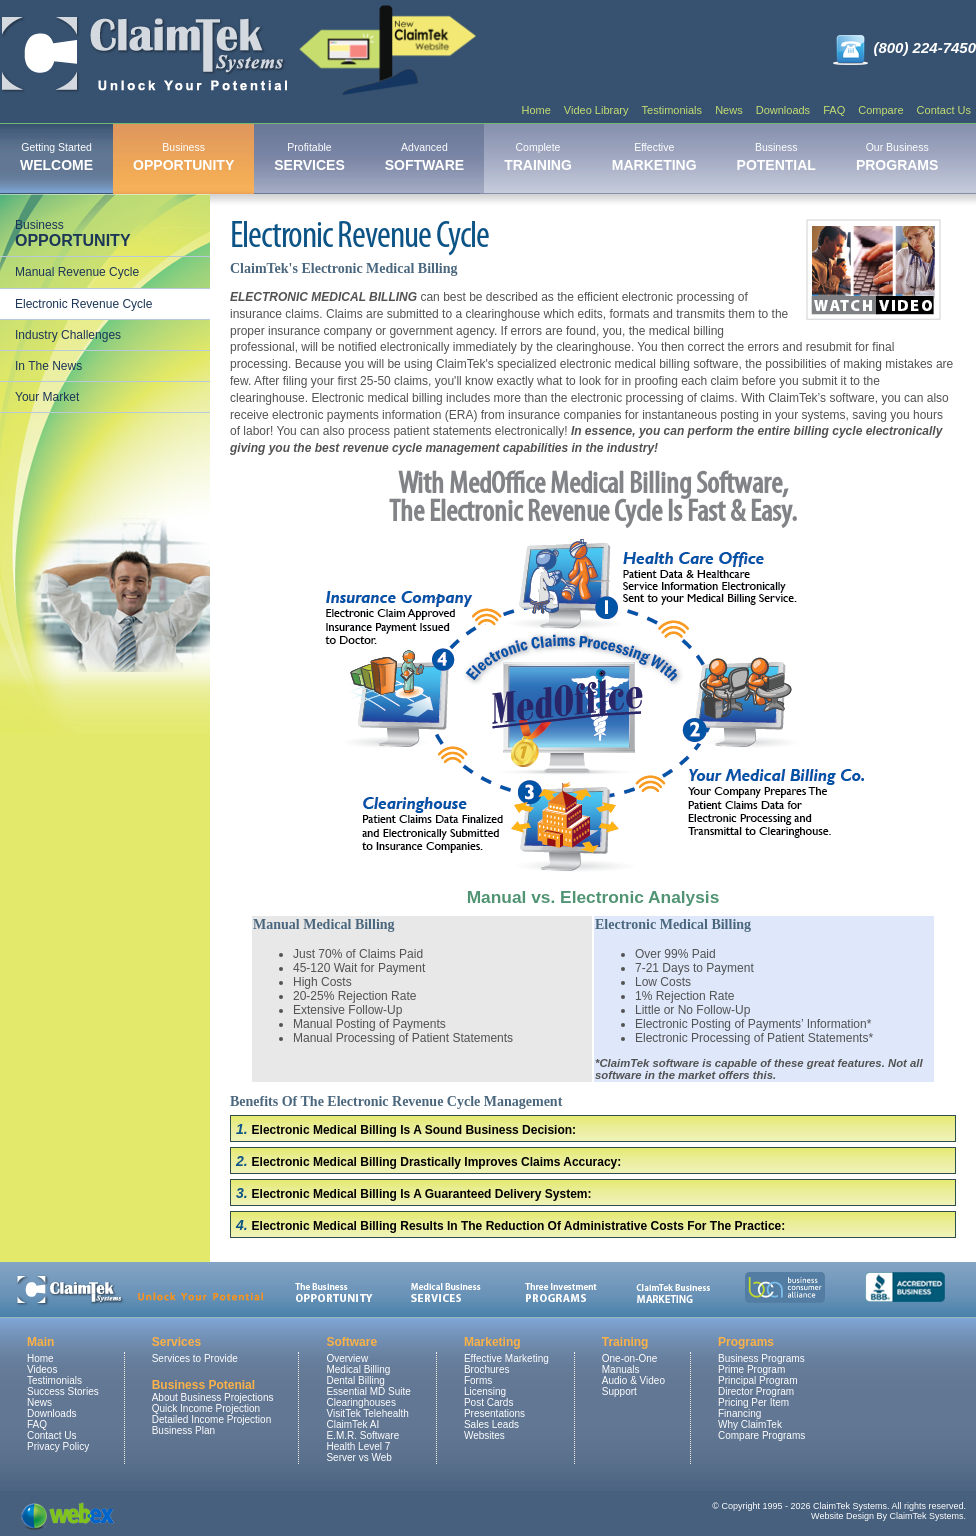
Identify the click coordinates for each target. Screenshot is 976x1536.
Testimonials (672, 110)
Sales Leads (491, 1424)
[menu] (105, 311)
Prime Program (751, 1369)
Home (535, 110)
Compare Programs (761, 1435)
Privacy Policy (58, 1446)
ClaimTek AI (352, 1424)
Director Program (756, 1391)
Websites (484, 1435)
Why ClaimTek (750, 1424)
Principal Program (757, 1380)
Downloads (783, 110)
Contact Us (944, 110)
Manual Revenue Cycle (77, 272)
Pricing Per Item (753, 1402)
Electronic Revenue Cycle (83, 304)
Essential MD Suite (368, 1391)
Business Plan (183, 1430)
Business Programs (761, 1358)
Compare (880, 110)
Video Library (596, 110)
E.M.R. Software (362, 1435)
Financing (739, 1413)
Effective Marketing (506, 1358)
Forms (478, 1380)
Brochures (487, 1369)
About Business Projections (213, 1397)
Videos (42, 1369)
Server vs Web (358, 1457)
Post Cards (488, 1402)
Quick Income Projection (206, 1408)
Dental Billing (355, 1380)
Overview (347, 1358)
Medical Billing (358, 1369)
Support (619, 1391)
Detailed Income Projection (212, 1419)
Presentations (494, 1413)
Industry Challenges (68, 335)
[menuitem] (56, 159)
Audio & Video (633, 1380)
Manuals (621, 1369)
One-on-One (630, 1358)
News (729, 110)
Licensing (485, 1391)
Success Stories (63, 1391)
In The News (48, 366)
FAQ (834, 110)
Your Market (47, 397)
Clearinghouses (361, 1402)
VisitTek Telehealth (367, 1413)
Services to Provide (195, 1358)
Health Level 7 (358, 1446)
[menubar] (479, 159)
